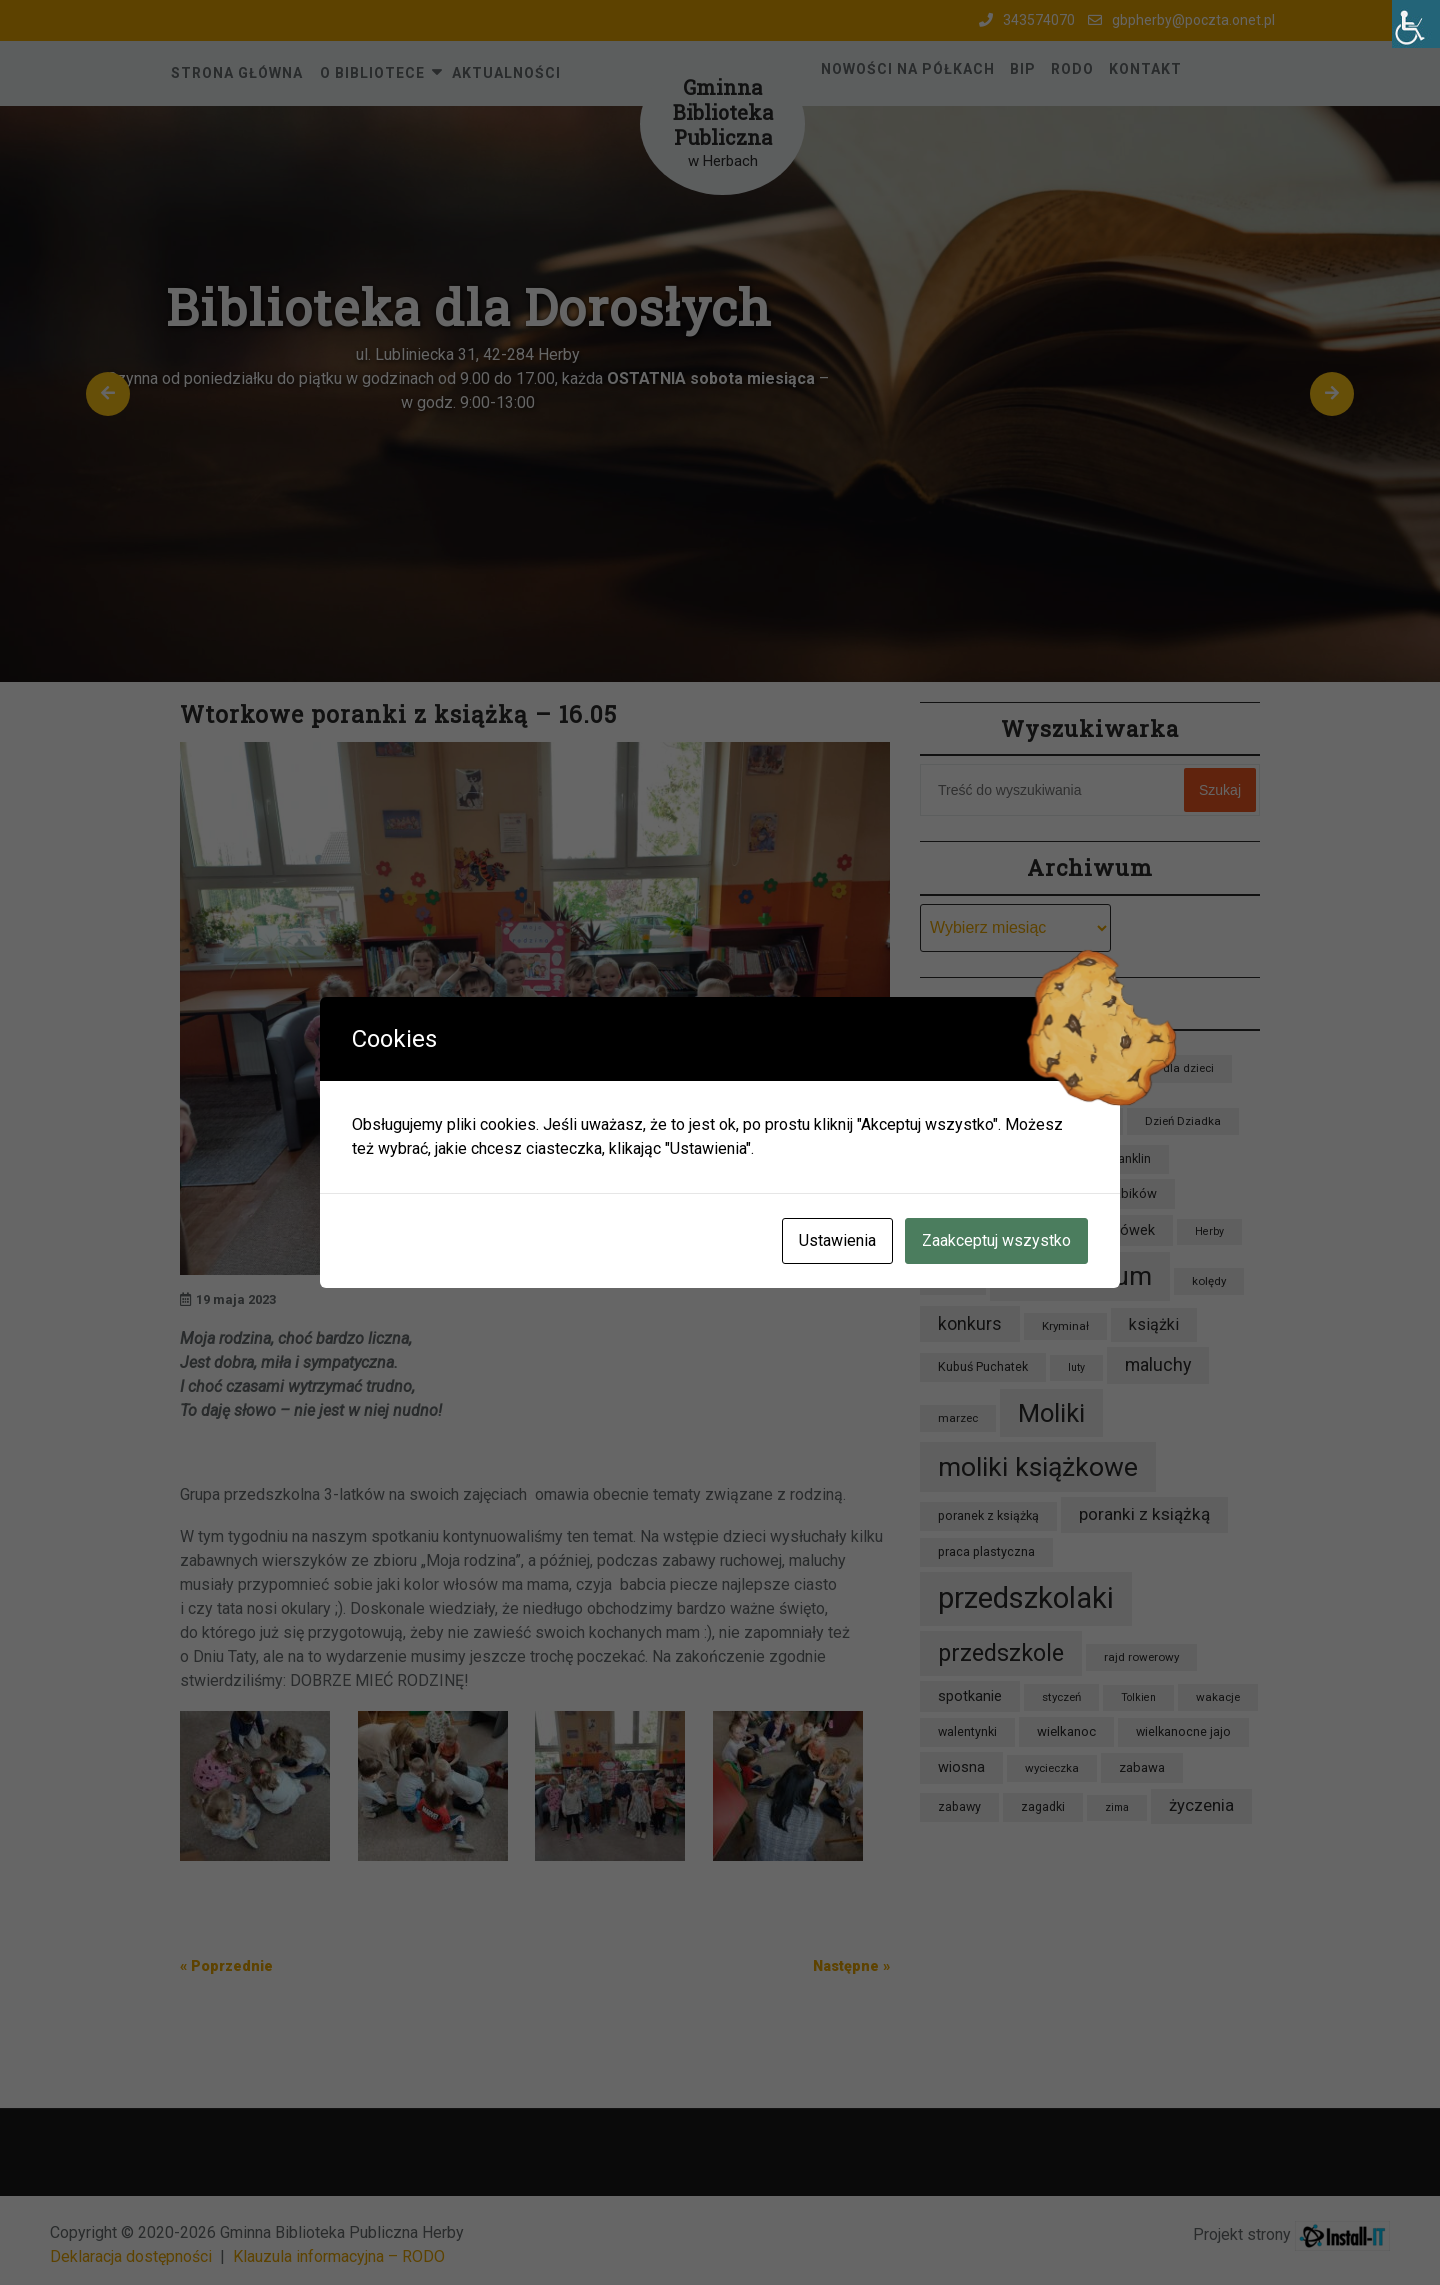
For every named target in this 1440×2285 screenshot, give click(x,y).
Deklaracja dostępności (131, 2256)
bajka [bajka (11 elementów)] (955, 1067)
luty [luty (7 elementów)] (1076, 1367)
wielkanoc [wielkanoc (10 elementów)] (1066, 1731)
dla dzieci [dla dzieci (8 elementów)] (1188, 1068)
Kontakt (1145, 69)
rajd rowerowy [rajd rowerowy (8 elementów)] (1141, 1657)
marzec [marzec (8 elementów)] (958, 1418)
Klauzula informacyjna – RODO (339, 2256)
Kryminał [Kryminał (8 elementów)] (1065, 1326)
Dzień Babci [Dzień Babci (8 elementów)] (1074, 1121)
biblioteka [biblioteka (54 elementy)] (1067, 1063)
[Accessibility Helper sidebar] (1416, 24)
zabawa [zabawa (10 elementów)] (1142, 1767)
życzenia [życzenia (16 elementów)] (1201, 1805)
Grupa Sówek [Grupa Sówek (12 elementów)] (1111, 1230)
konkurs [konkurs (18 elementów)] (970, 1324)
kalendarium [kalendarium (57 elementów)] (1080, 1276)
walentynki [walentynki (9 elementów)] (967, 1731)
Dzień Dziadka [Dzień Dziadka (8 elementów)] (1183, 1121)
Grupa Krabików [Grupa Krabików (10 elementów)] (1110, 1193)
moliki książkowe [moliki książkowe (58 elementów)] (1038, 1466)
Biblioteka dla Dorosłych (468, 307)
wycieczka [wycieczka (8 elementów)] (1052, 1768)
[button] (108, 394)
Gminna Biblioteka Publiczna (723, 112)
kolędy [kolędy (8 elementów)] (1209, 1281)
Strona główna (237, 73)
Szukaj (1220, 790)
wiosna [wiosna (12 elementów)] (961, 1767)
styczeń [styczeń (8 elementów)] (1061, 1697)
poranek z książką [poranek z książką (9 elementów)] (988, 1515)
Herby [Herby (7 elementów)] (1209, 1231)
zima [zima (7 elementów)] (1117, 1807)
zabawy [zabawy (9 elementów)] (959, 1806)
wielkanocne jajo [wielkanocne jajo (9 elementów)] (1183, 1731)
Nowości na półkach (908, 69)
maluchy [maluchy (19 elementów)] (1158, 1364)
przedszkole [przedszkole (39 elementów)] (1001, 1653)
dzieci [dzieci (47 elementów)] (970, 1116)
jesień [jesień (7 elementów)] (953, 1281)
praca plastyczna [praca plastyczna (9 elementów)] (986, 1551)
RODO (1072, 69)
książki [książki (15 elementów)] (1154, 1324)
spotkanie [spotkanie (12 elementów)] (970, 1696)
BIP (1023, 69)
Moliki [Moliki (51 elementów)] (1051, 1413)
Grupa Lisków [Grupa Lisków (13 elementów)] (983, 1230)
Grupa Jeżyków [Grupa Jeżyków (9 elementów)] (981, 1193)
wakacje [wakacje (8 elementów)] (1218, 1697)
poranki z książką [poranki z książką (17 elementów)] (1144, 1514)
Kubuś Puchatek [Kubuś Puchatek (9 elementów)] (983, 1366)
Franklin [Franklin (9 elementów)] (1129, 1158)
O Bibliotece (372, 73)
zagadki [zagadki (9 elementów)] (1043, 1806)
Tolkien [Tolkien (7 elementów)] (1138, 1697)
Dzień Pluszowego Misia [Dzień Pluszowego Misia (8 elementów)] (1002, 1159)
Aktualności (506, 73)
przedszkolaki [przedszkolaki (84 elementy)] (1026, 1598)
